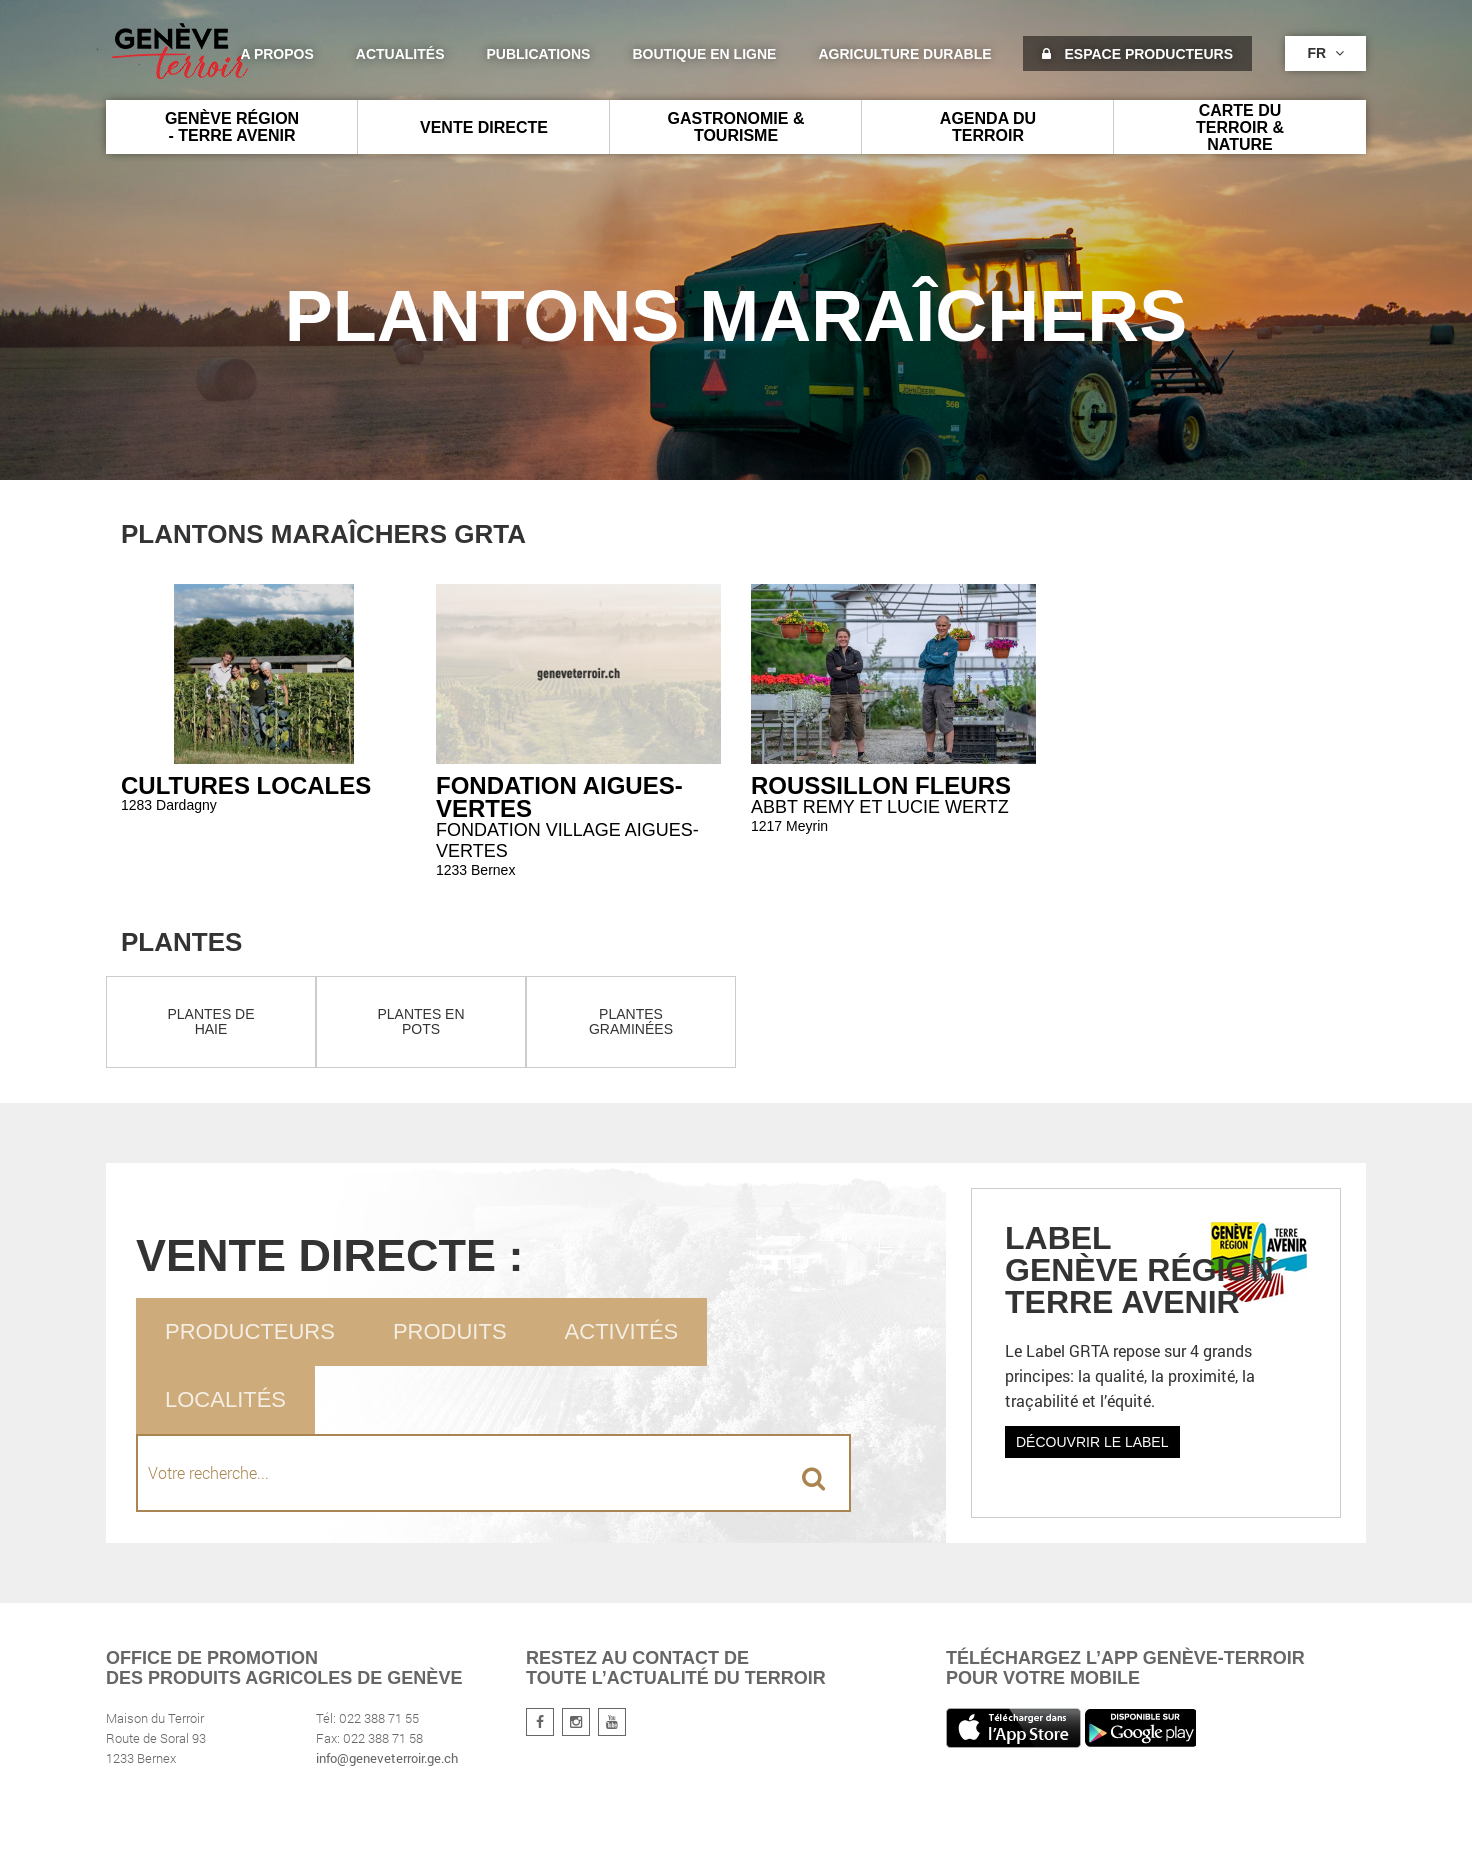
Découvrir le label (1092, 1442)
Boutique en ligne (704, 54)
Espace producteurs (1137, 54)
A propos (276, 54)
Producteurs (250, 1331)
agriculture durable (904, 54)
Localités (225, 1399)
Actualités (400, 54)
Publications (539, 54)
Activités (622, 1331)
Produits (450, 1331)
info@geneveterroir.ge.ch (387, 1758)
